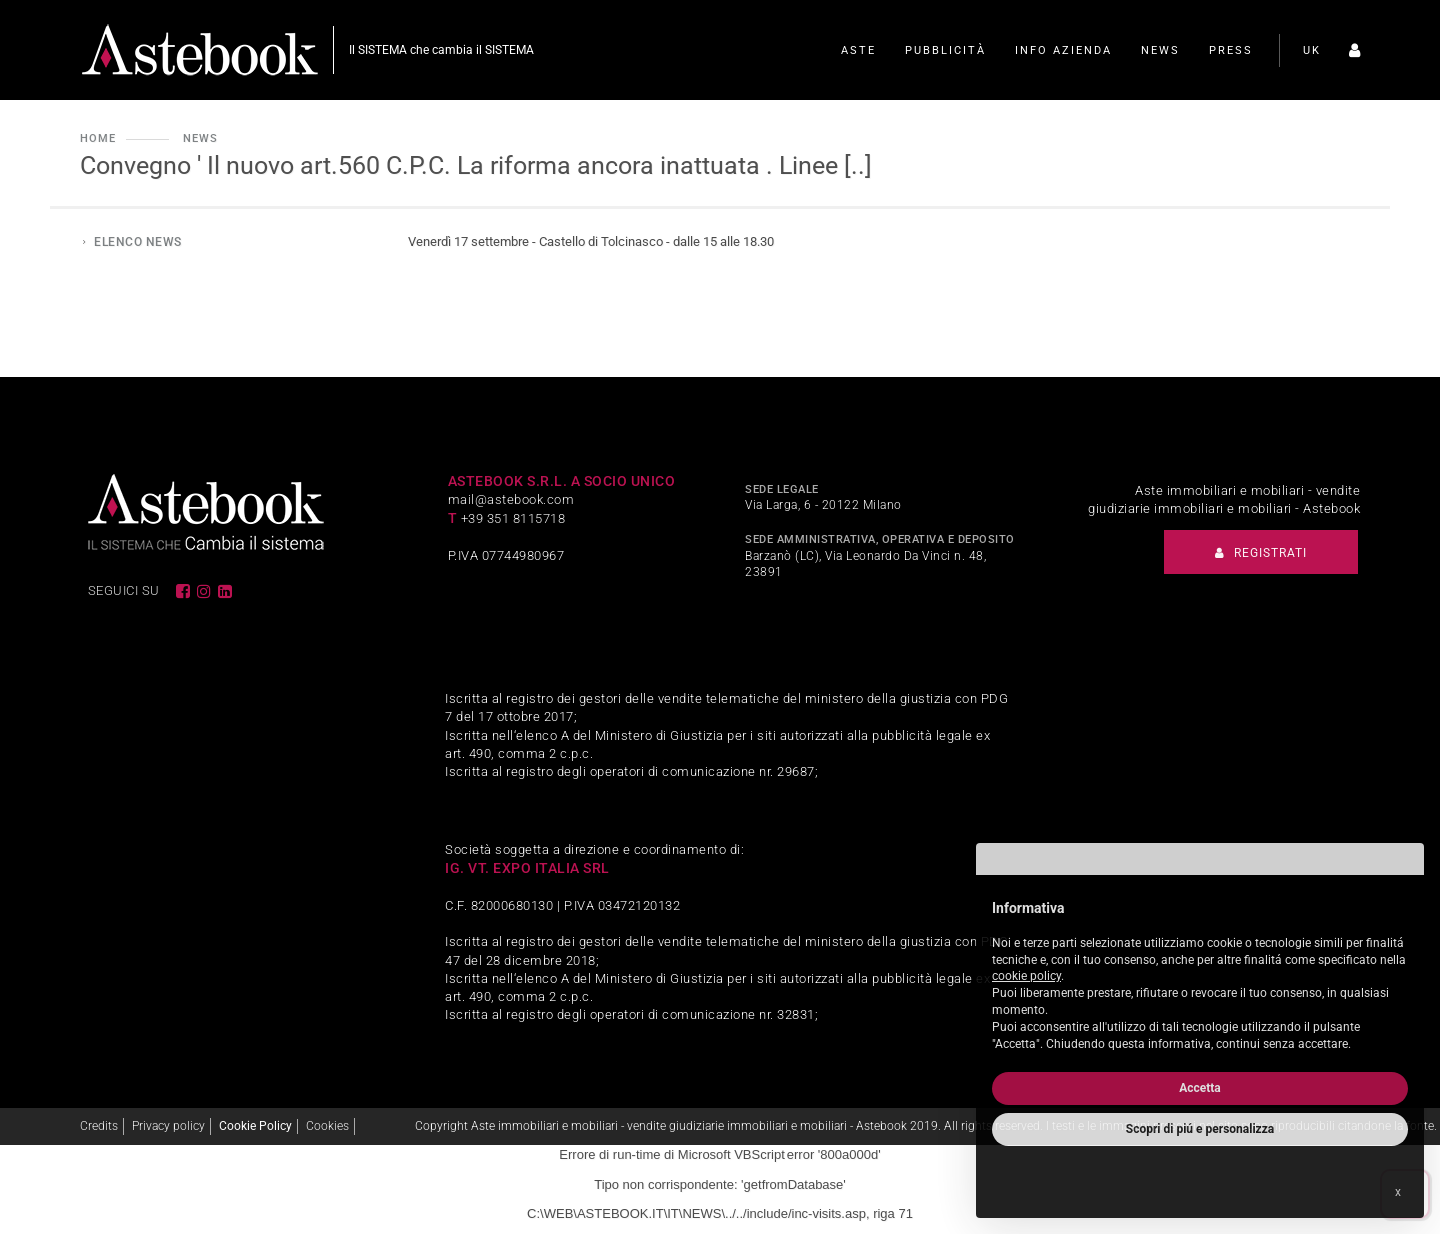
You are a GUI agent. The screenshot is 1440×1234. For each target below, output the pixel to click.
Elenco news (138, 242)
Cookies (327, 1126)
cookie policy (1026, 976)
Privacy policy (168, 1126)
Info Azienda (1063, 50)
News (1160, 50)
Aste (858, 50)
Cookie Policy (255, 1126)
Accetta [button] (1200, 1088)
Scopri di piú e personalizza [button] (1200, 1129)
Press (1231, 50)
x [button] (1398, 1192)
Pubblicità (945, 50)
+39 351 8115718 (513, 518)
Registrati (1261, 553)
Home (98, 138)
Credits (99, 1126)
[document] (1200, 971)
